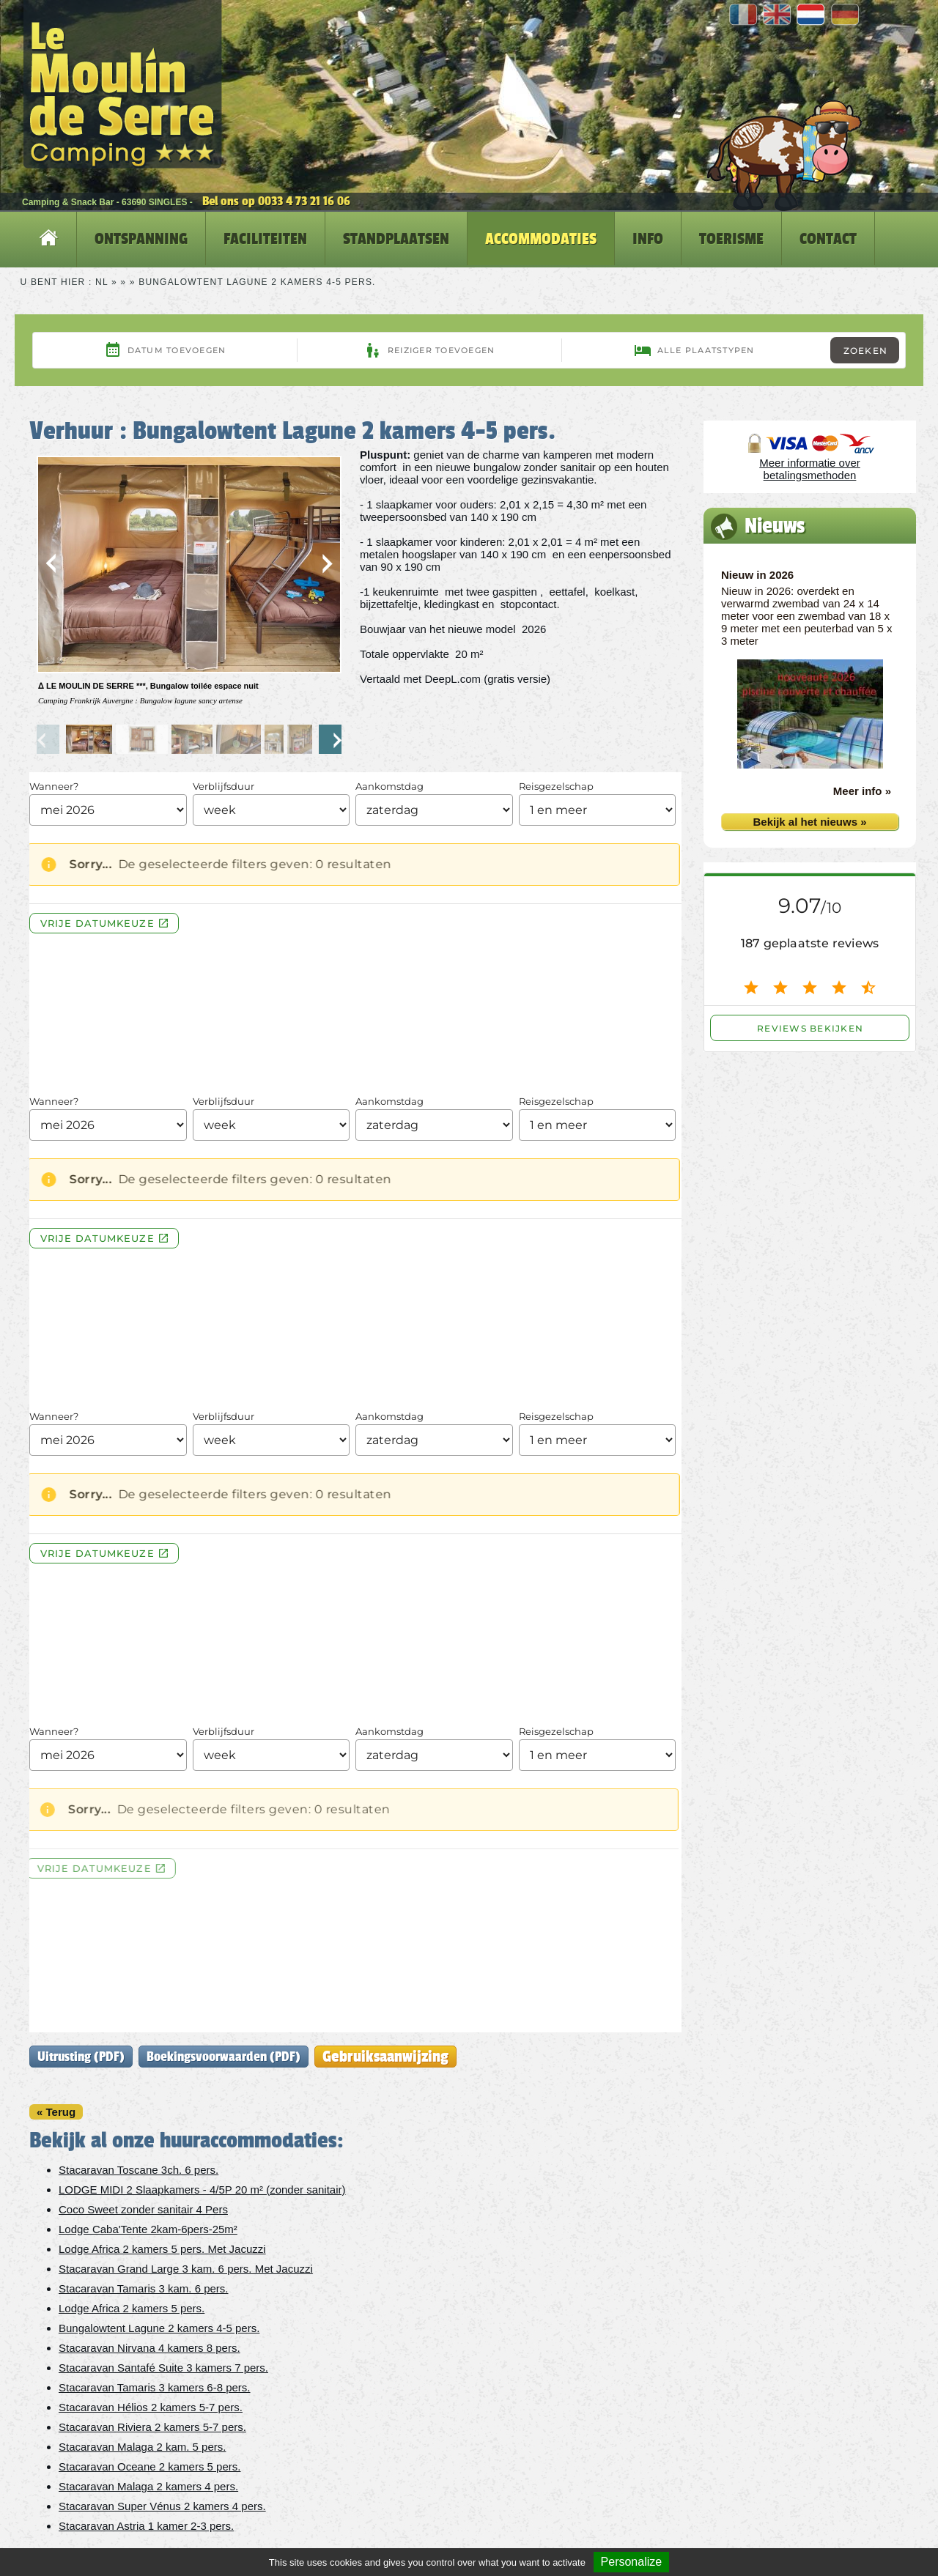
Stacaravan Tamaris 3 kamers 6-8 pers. (155, 2387)
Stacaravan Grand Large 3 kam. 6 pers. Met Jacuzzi (186, 2268)
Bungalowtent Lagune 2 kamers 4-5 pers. (159, 2328)
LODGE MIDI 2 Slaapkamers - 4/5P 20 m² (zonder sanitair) (202, 2189)
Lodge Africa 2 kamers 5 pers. (131, 2308)
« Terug (56, 2112)
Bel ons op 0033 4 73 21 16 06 (276, 200)
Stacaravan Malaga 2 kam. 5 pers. (142, 2446)
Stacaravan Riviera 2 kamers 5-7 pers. (152, 2427)
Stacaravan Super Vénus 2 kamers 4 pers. (162, 2506)
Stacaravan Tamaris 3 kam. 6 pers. (144, 2288)
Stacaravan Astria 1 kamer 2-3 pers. (146, 2526)
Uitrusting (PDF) (81, 2056)
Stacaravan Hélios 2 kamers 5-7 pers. (151, 2407)
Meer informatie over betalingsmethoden (809, 468)
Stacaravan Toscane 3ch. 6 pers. (138, 2170)
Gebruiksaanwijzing (385, 2056)
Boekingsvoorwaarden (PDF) (223, 2056)
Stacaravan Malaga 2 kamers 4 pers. (148, 2486)
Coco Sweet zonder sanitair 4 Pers (143, 2209)
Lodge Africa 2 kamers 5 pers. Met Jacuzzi (162, 2249)
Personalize (631, 2561)
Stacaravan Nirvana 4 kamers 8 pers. (149, 2348)
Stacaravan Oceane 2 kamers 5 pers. (149, 2466)
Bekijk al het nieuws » (809, 821)
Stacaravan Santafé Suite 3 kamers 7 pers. (163, 2367)
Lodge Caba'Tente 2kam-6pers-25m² (148, 2229)
